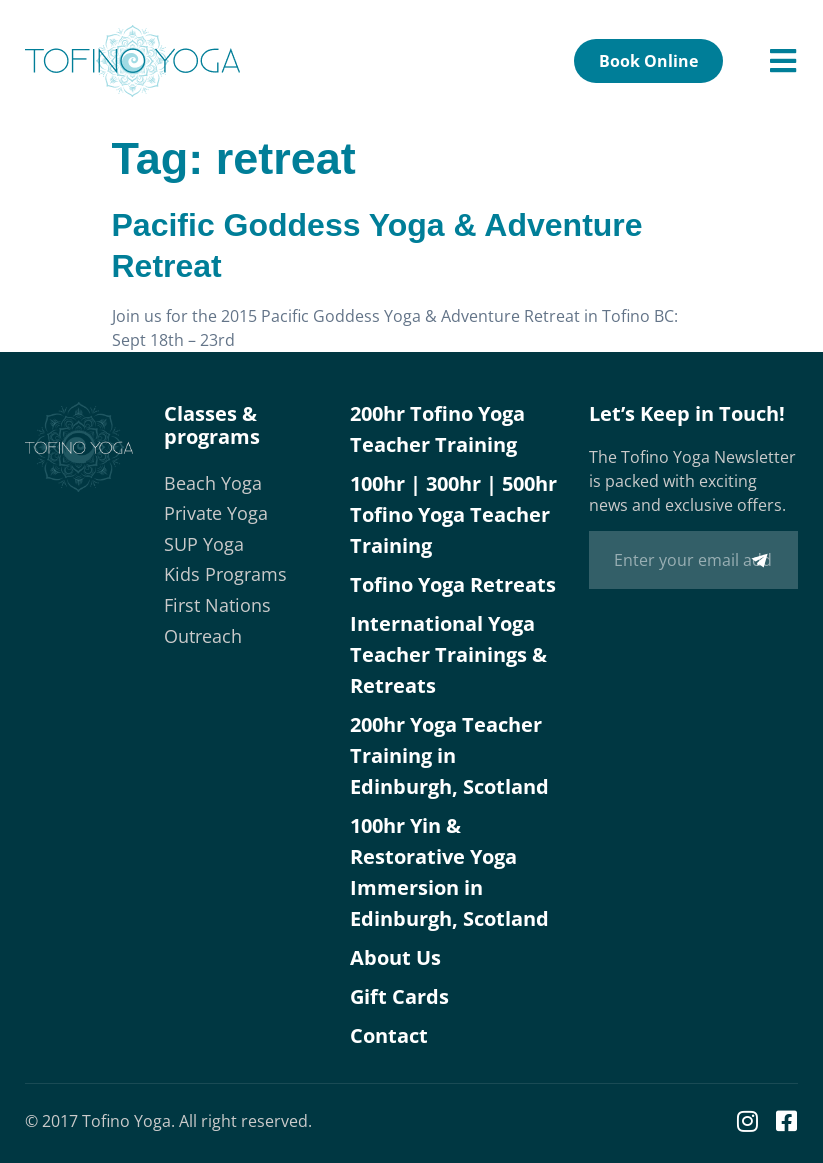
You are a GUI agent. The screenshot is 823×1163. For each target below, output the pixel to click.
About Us (395, 957)
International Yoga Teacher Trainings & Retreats (448, 654)
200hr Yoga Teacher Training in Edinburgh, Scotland (449, 755)
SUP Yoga (204, 544)
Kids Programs (225, 574)
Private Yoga (216, 513)
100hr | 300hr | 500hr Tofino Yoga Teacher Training (453, 514)
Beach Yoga (213, 483)
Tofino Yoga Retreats (453, 584)
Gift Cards (399, 996)
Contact (389, 1035)
